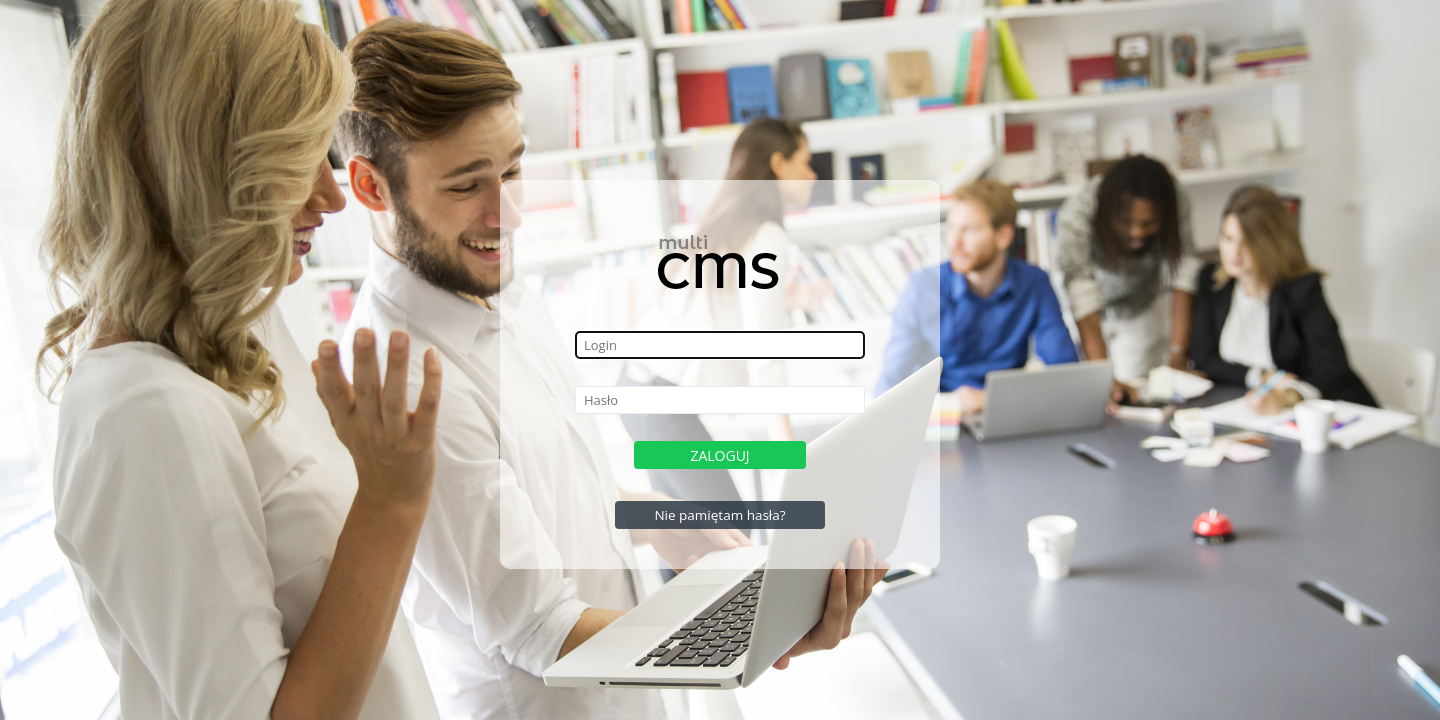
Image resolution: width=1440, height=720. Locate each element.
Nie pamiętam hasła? (719, 515)
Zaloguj (719, 455)
